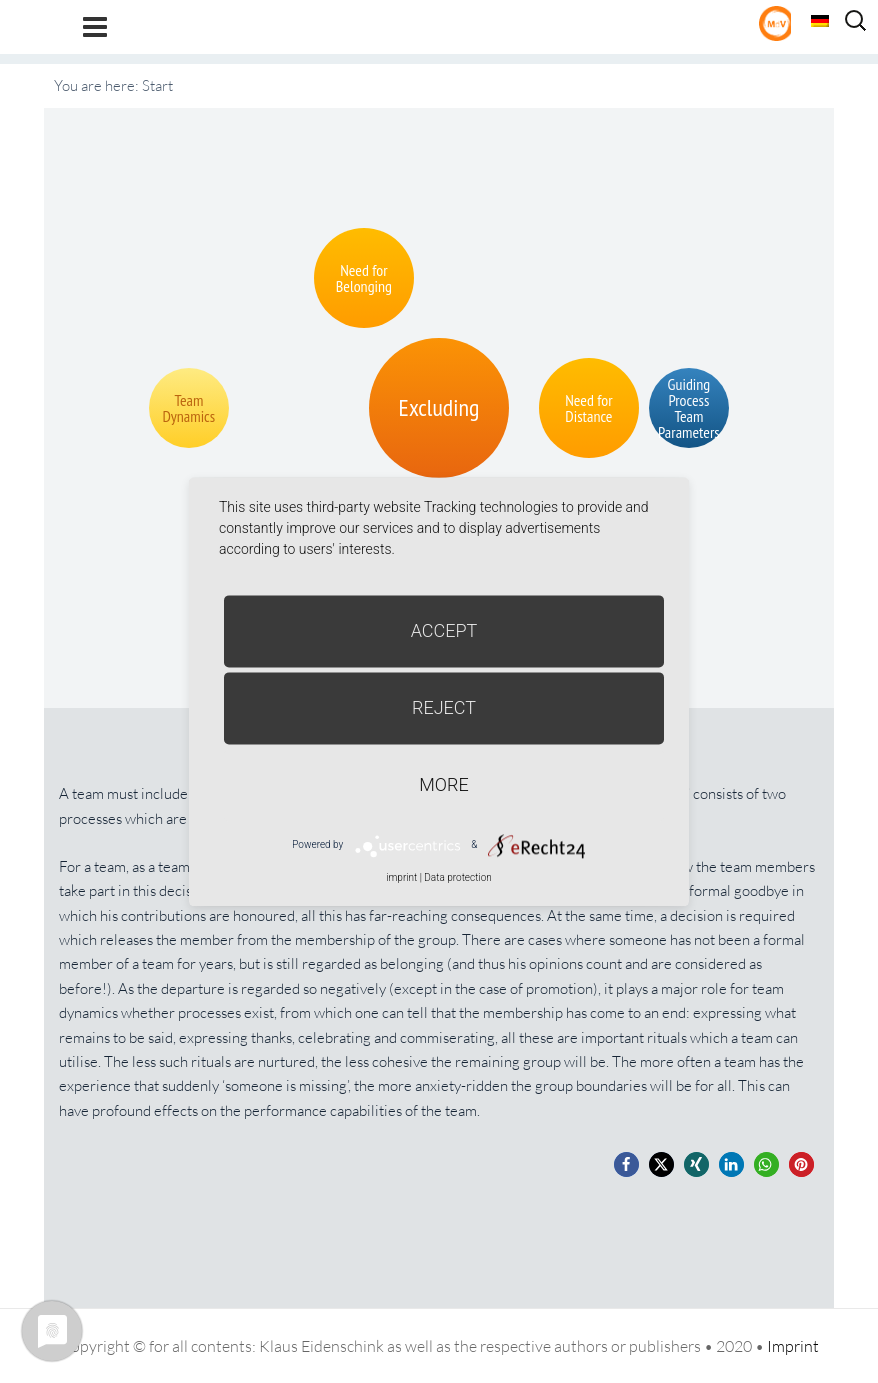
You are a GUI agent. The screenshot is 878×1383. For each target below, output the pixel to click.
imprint (401, 877)
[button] (626, 1164)
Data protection (457, 877)
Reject (444, 707)
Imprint (793, 1346)
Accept (444, 630)
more (443, 784)
